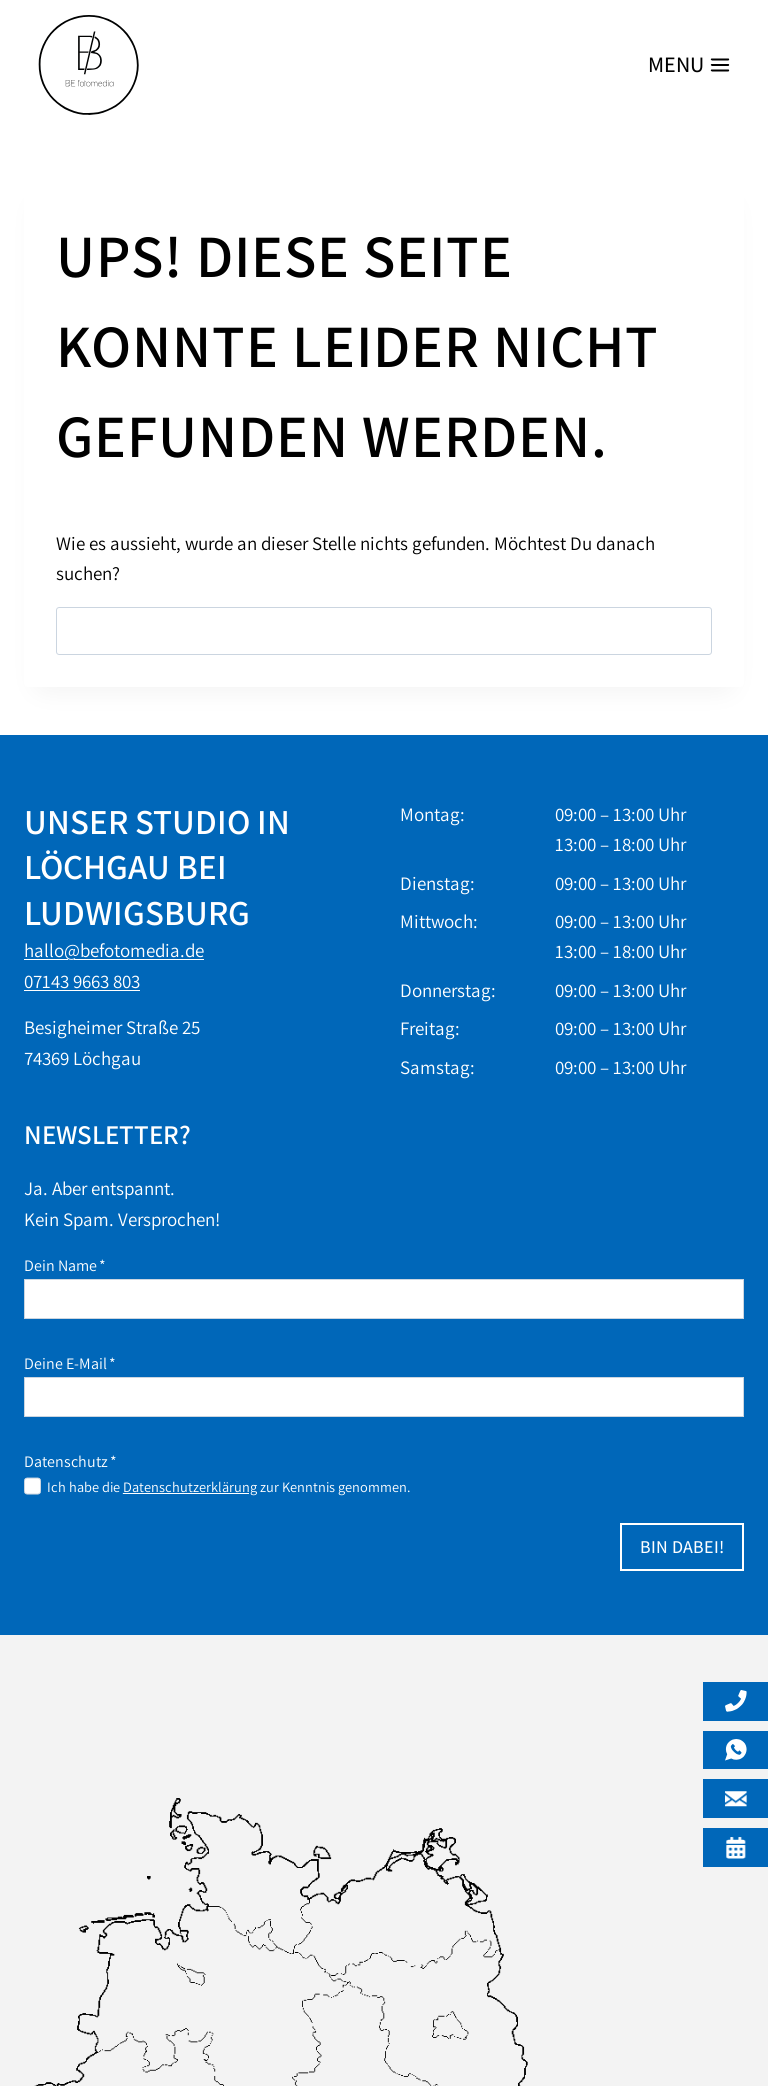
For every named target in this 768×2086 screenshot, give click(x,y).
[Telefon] (735, 1701)
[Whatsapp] (735, 1750)
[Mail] (735, 1798)
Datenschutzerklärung (190, 1486)
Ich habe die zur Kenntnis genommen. (228, 1486)
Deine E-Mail (70, 1363)
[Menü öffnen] (685, 65)
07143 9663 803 (82, 981)
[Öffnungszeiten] (735, 1847)
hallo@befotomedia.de (114, 950)
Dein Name (65, 1265)
